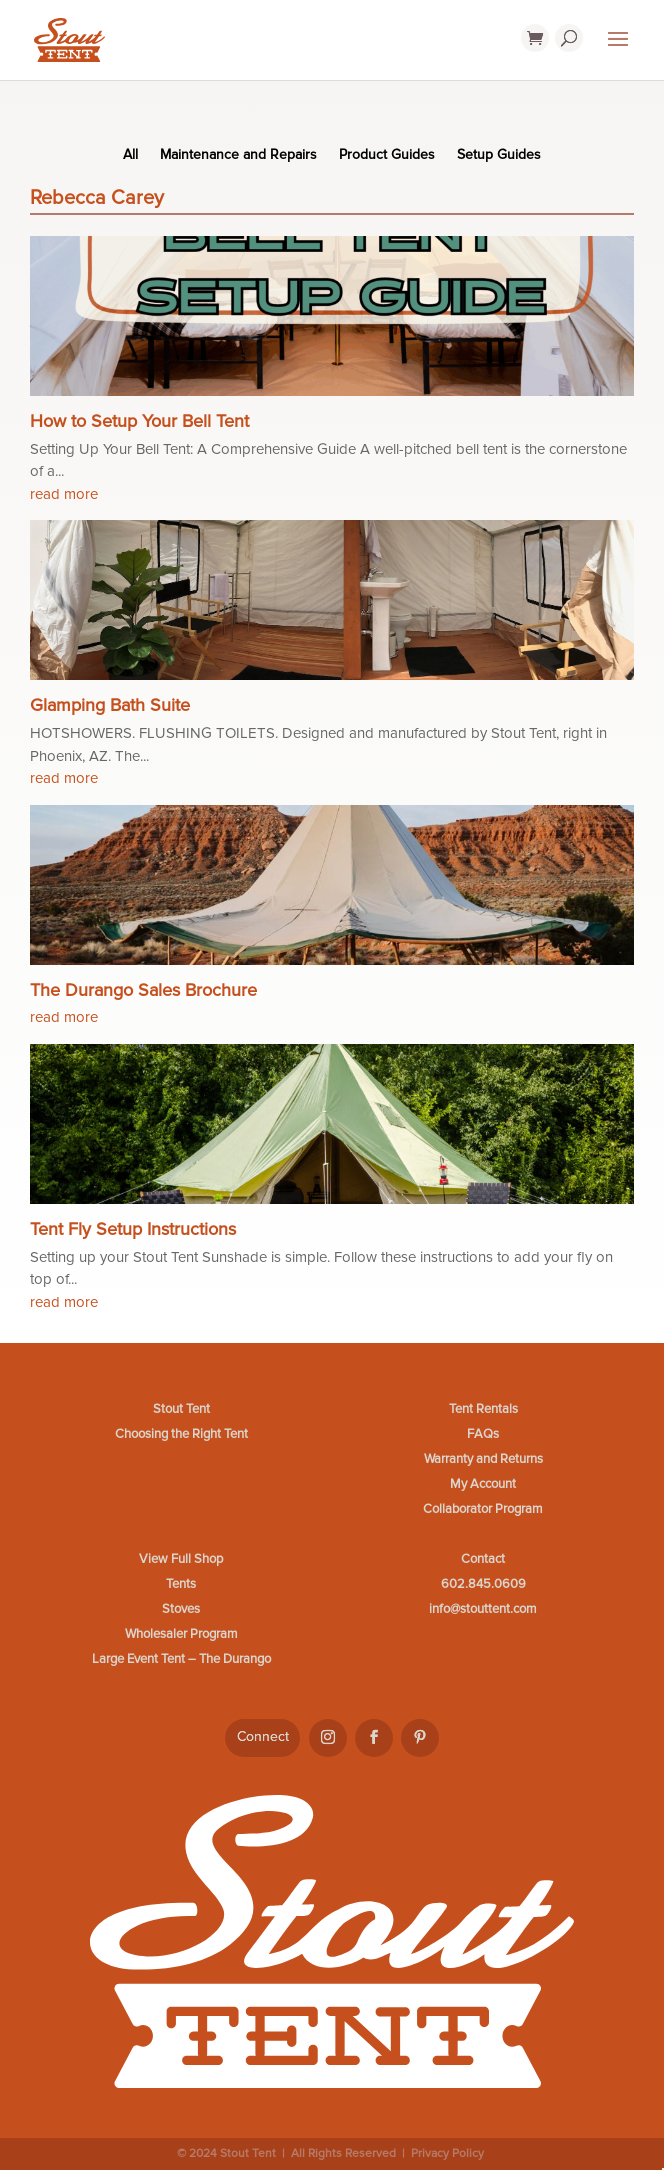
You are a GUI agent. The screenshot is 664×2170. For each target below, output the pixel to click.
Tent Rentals (483, 1409)
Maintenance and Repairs (238, 155)
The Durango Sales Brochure (143, 990)
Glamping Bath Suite (110, 705)
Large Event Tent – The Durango (181, 1659)
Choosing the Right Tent (181, 1434)
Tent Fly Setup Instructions (133, 1229)
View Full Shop (181, 1559)
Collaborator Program (483, 1509)
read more (64, 494)
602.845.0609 (483, 1584)
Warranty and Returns (483, 1459)
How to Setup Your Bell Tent (139, 421)
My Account (483, 1484)
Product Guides (387, 155)
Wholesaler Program (181, 1634)
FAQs (483, 1434)
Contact (483, 1559)
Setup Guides (499, 155)
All (130, 155)
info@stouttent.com (483, 1609)
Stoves (181, 1609)
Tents (181, 1584)
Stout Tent (181, 1409)
